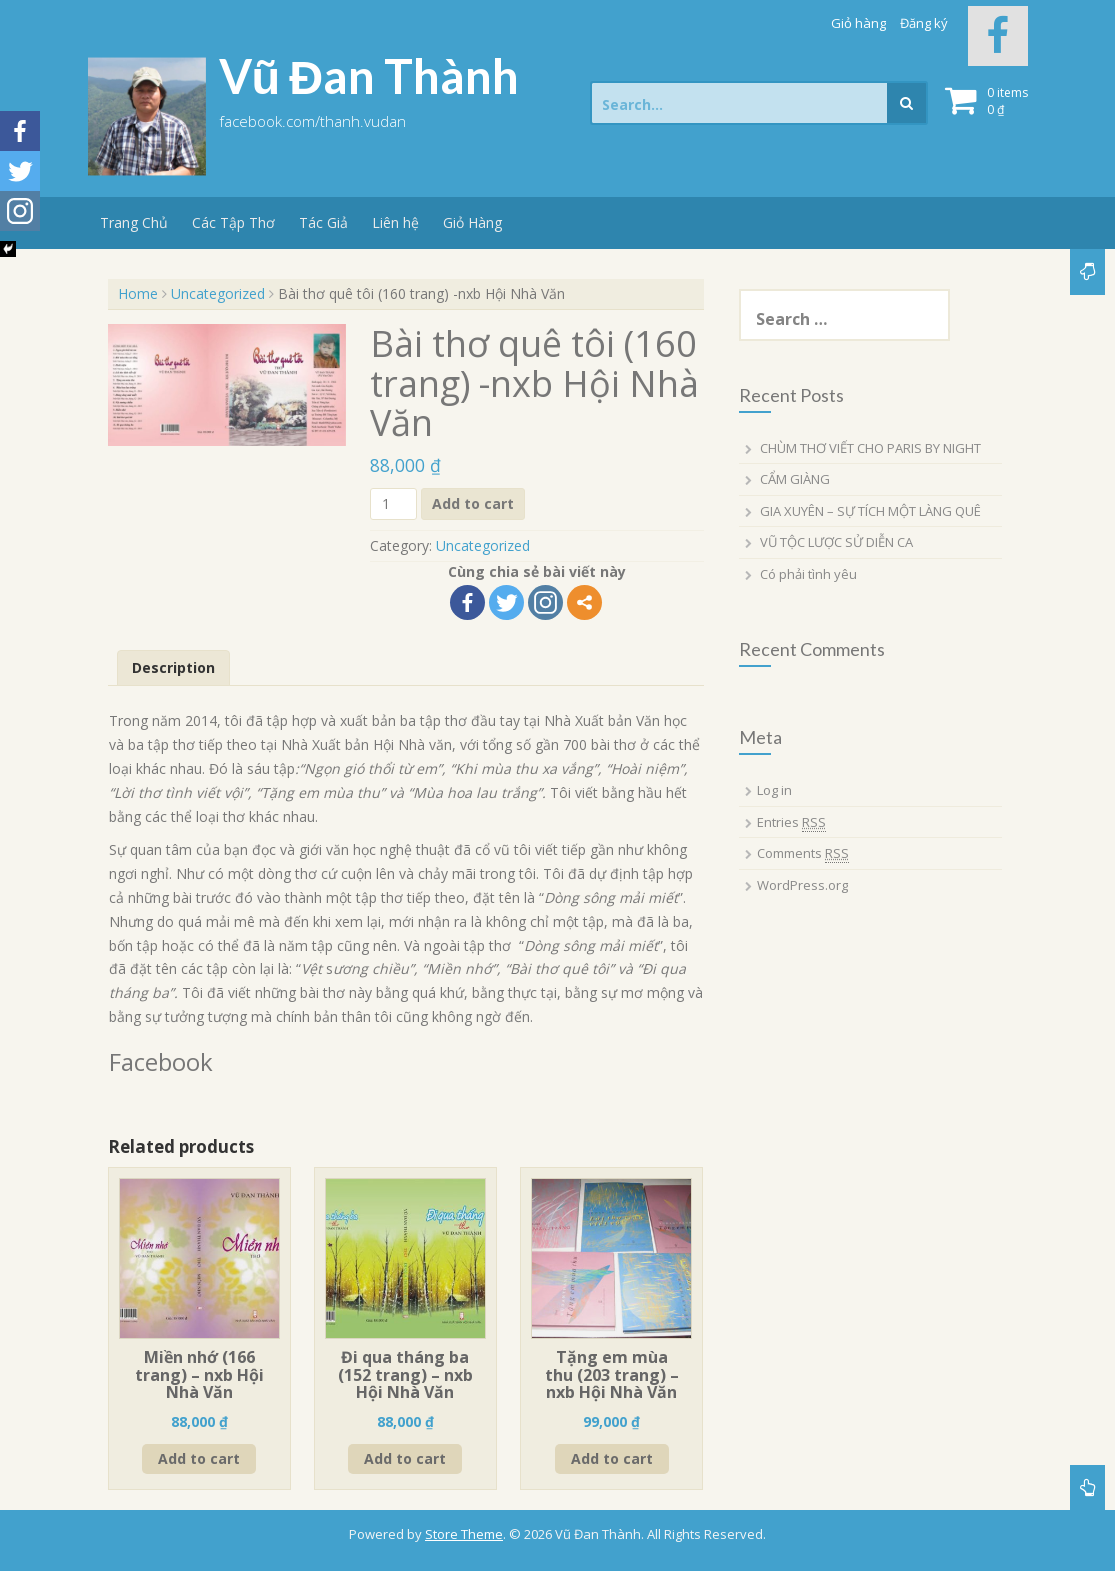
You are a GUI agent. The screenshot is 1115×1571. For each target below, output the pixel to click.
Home (138, 293)
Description (173, 667)
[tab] (173, 668)
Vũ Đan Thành (369, 76)
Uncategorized (218, 293)
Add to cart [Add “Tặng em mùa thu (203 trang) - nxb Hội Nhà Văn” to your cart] (612, 1458)
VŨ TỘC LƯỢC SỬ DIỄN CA (836, 542)
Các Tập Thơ (233, 222)
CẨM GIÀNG (795, 479)
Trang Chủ (134, 222)
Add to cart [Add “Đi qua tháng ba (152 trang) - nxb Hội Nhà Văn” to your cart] (405, 1458)
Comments (803, 853)
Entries (791, 822)
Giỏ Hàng (472, 222)
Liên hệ (395, 222)
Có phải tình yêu (808, 574)
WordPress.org (802, 885)
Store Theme (464, 1534)
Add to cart (473, 503)
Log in (774, 790)
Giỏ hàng (858, 23)
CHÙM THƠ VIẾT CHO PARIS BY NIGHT (870, 448)
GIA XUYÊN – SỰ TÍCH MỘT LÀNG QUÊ (870, 511)
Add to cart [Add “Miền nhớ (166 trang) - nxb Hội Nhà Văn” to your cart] (199, 1458)
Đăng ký (924, 23)
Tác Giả (323, 222)
